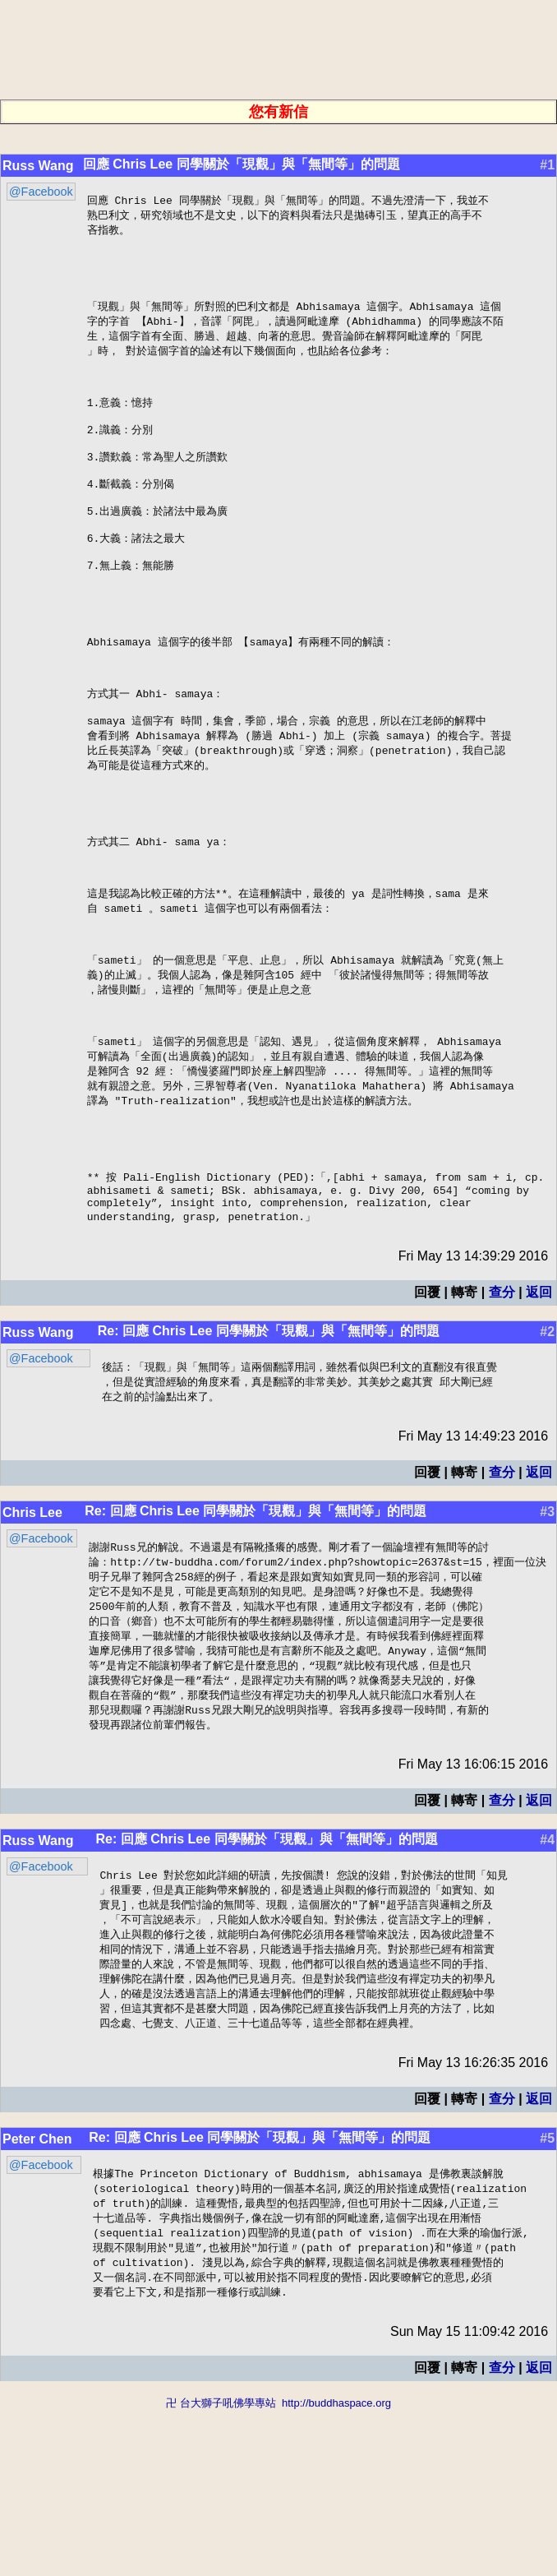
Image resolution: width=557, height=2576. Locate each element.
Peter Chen (36, 2297)
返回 (539, 1428)
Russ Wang (38, 166)
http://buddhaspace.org (336, 2568)
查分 (502, 1428)
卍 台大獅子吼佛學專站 (221, 2568)
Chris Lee (32, 1651)
